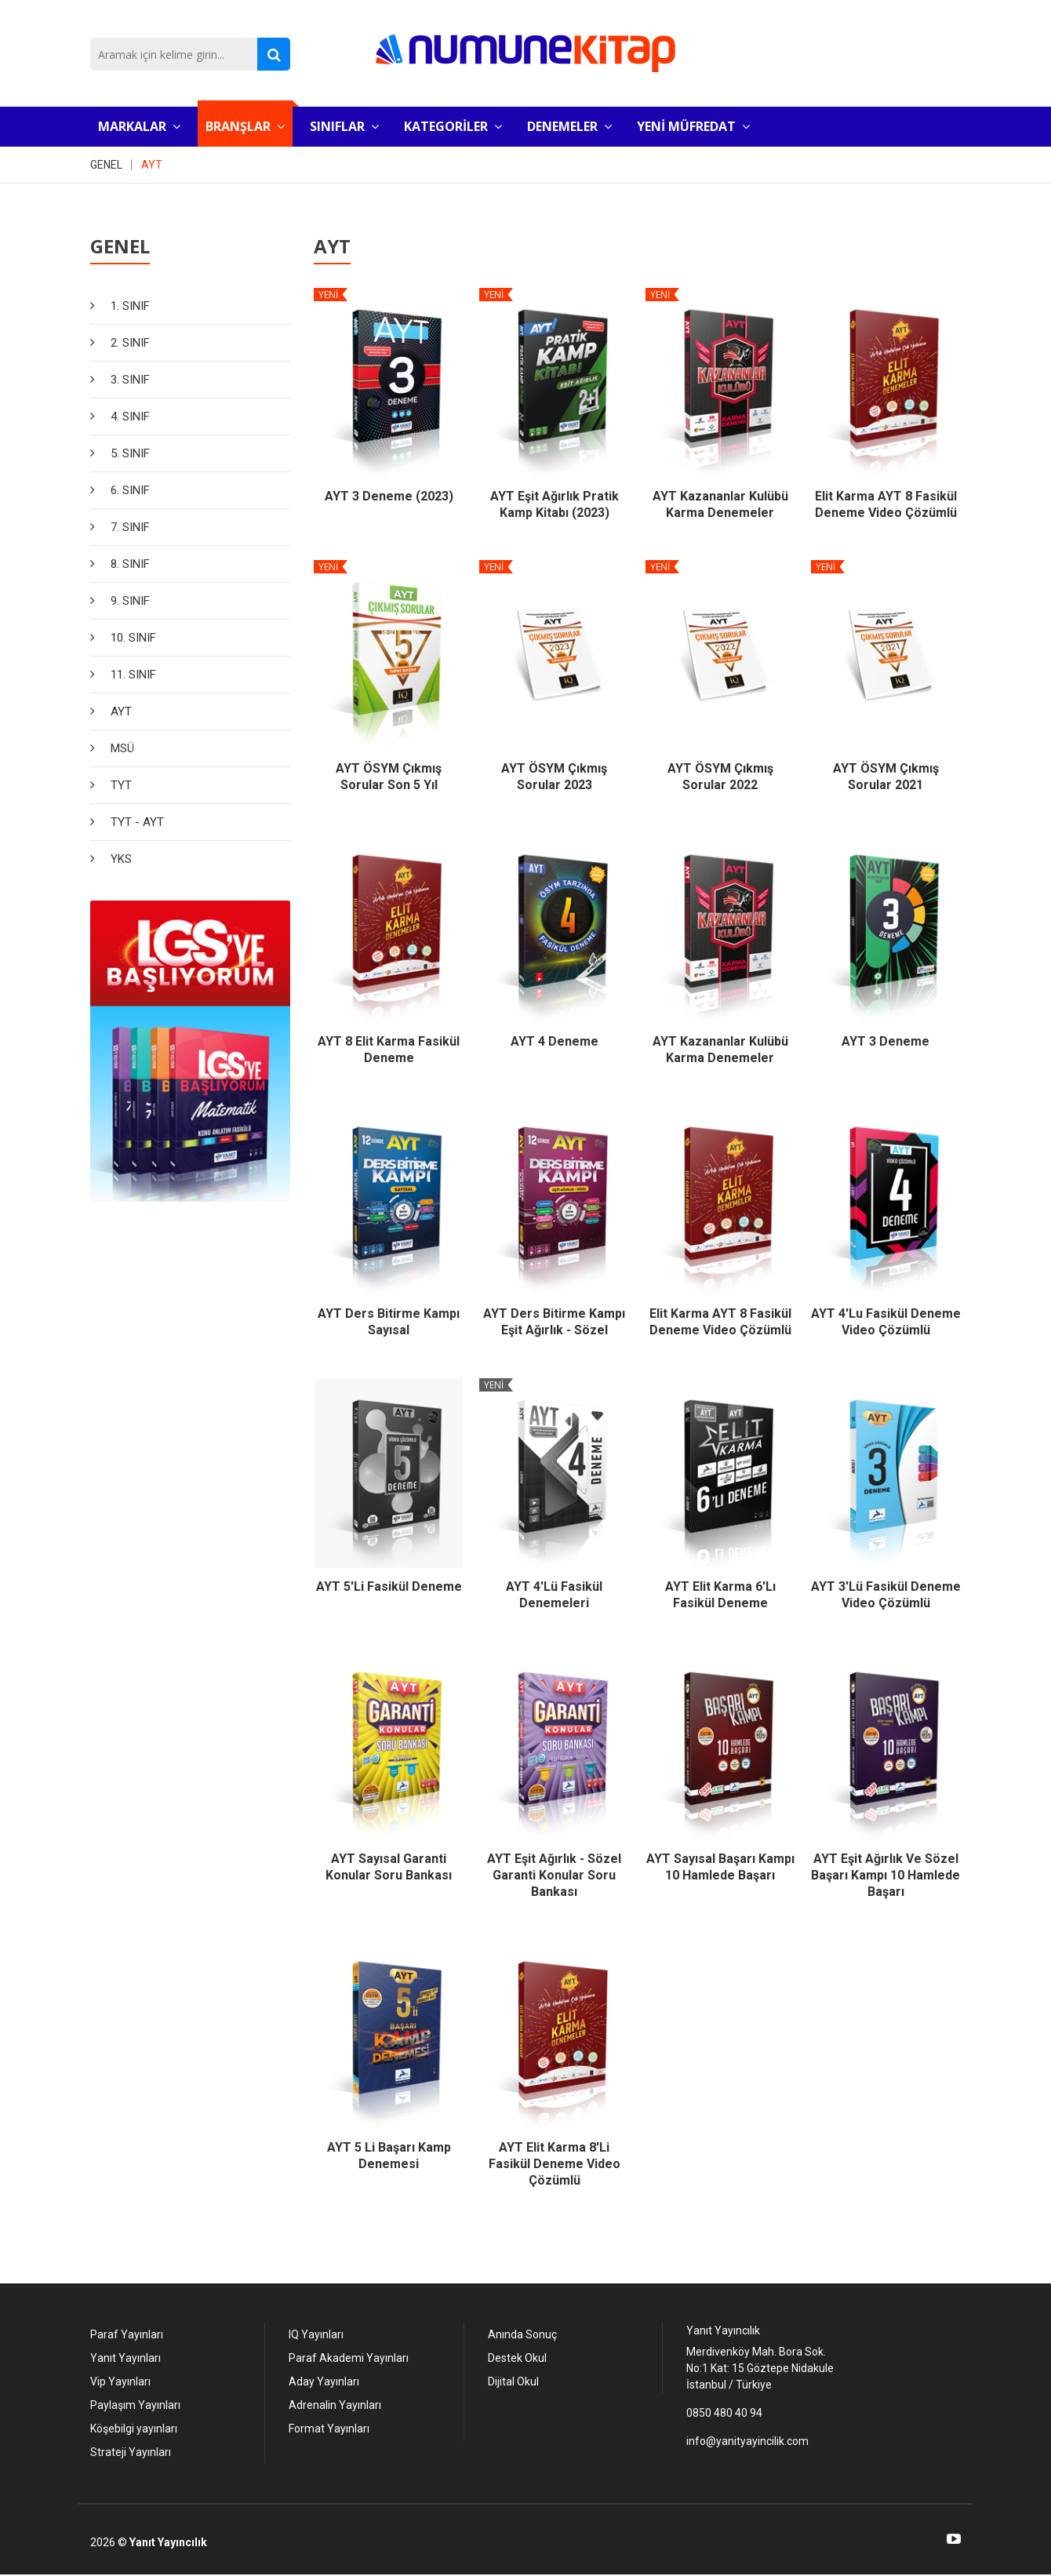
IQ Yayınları (316, 2334)
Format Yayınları (329, 2428)
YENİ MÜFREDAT (693, 126)
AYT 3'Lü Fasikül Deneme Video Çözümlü (886, 1594)
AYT (151, 164)
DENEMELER (569, 126)
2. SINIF (130, 343)
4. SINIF (130, 416)
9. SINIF (130, 601)
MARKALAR (139, 126)
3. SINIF (130, 380)
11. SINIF (133, 675)
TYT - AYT (137, 822)
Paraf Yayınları (126, 2334)
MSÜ (122, 748)
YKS (121, 859)
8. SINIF (130, 564)
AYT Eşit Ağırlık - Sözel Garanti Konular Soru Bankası (554, 1875)
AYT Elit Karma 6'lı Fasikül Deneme (720, 1594)
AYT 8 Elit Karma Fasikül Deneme (389, 1049)
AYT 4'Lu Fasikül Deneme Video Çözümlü (886, 1321)
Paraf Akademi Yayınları (349, 2358)
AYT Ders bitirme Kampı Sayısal (389, 1321)
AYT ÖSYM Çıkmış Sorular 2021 (886, 776)
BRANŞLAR (245, 126)
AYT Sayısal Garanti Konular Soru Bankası (388, 1867)
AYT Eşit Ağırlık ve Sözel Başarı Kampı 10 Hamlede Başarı (885, 1875)
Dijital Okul (513, 2381)
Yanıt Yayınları (125, 2358)
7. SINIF (130, 527)
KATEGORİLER (453, 126)
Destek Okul (517, 2358)
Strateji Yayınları (130, 2452)
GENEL (106, 164)
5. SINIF (130, 453)
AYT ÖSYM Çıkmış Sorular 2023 (554, 776)
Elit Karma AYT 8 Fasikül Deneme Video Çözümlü (886, 504)
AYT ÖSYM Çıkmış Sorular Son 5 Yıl (389, 776)
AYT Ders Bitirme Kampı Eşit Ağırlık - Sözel (554, 1321)
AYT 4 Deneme (554, 1041)
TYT (121, 785)
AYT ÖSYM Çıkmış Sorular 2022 (720, 776)
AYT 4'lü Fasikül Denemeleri (554, 1594)
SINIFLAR (344, 126)
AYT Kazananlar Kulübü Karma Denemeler (720, 504)
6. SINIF (130, 490)
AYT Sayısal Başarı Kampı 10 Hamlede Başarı (720, 1867)
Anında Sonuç (522, 2334)
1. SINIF (130, 306)
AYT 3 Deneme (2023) (389, 496)
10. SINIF (133, 638)
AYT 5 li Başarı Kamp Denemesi (389, 2155)
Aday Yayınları (324, 2381)
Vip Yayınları (120, 2381)
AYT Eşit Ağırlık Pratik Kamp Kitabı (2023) (554, 504)
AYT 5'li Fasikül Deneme (389, 1586)
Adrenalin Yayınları (335, 2405)
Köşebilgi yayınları (133, 2428)
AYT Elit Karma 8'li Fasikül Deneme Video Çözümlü (554, 2164)
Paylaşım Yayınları (135, 2405)
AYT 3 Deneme (885, 1041)
